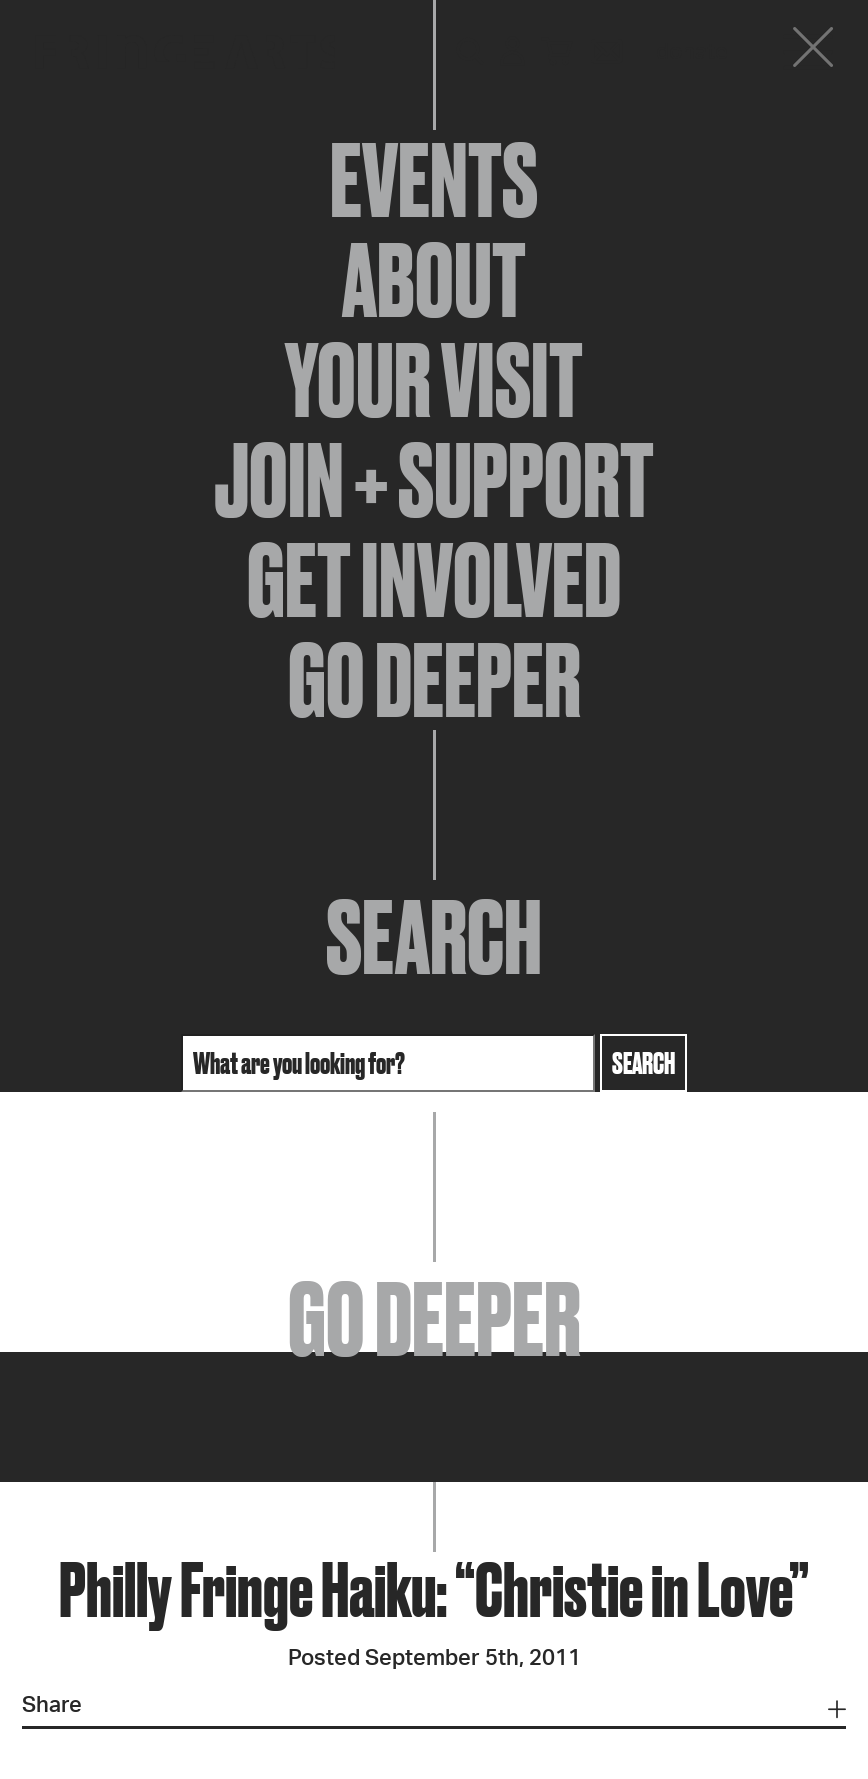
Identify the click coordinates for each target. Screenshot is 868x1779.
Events (434, 180)
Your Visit (434, 380)
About (434, 280)
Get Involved (434, 580)
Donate (692, 52)
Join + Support (434, 480)
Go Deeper (434, 680)
